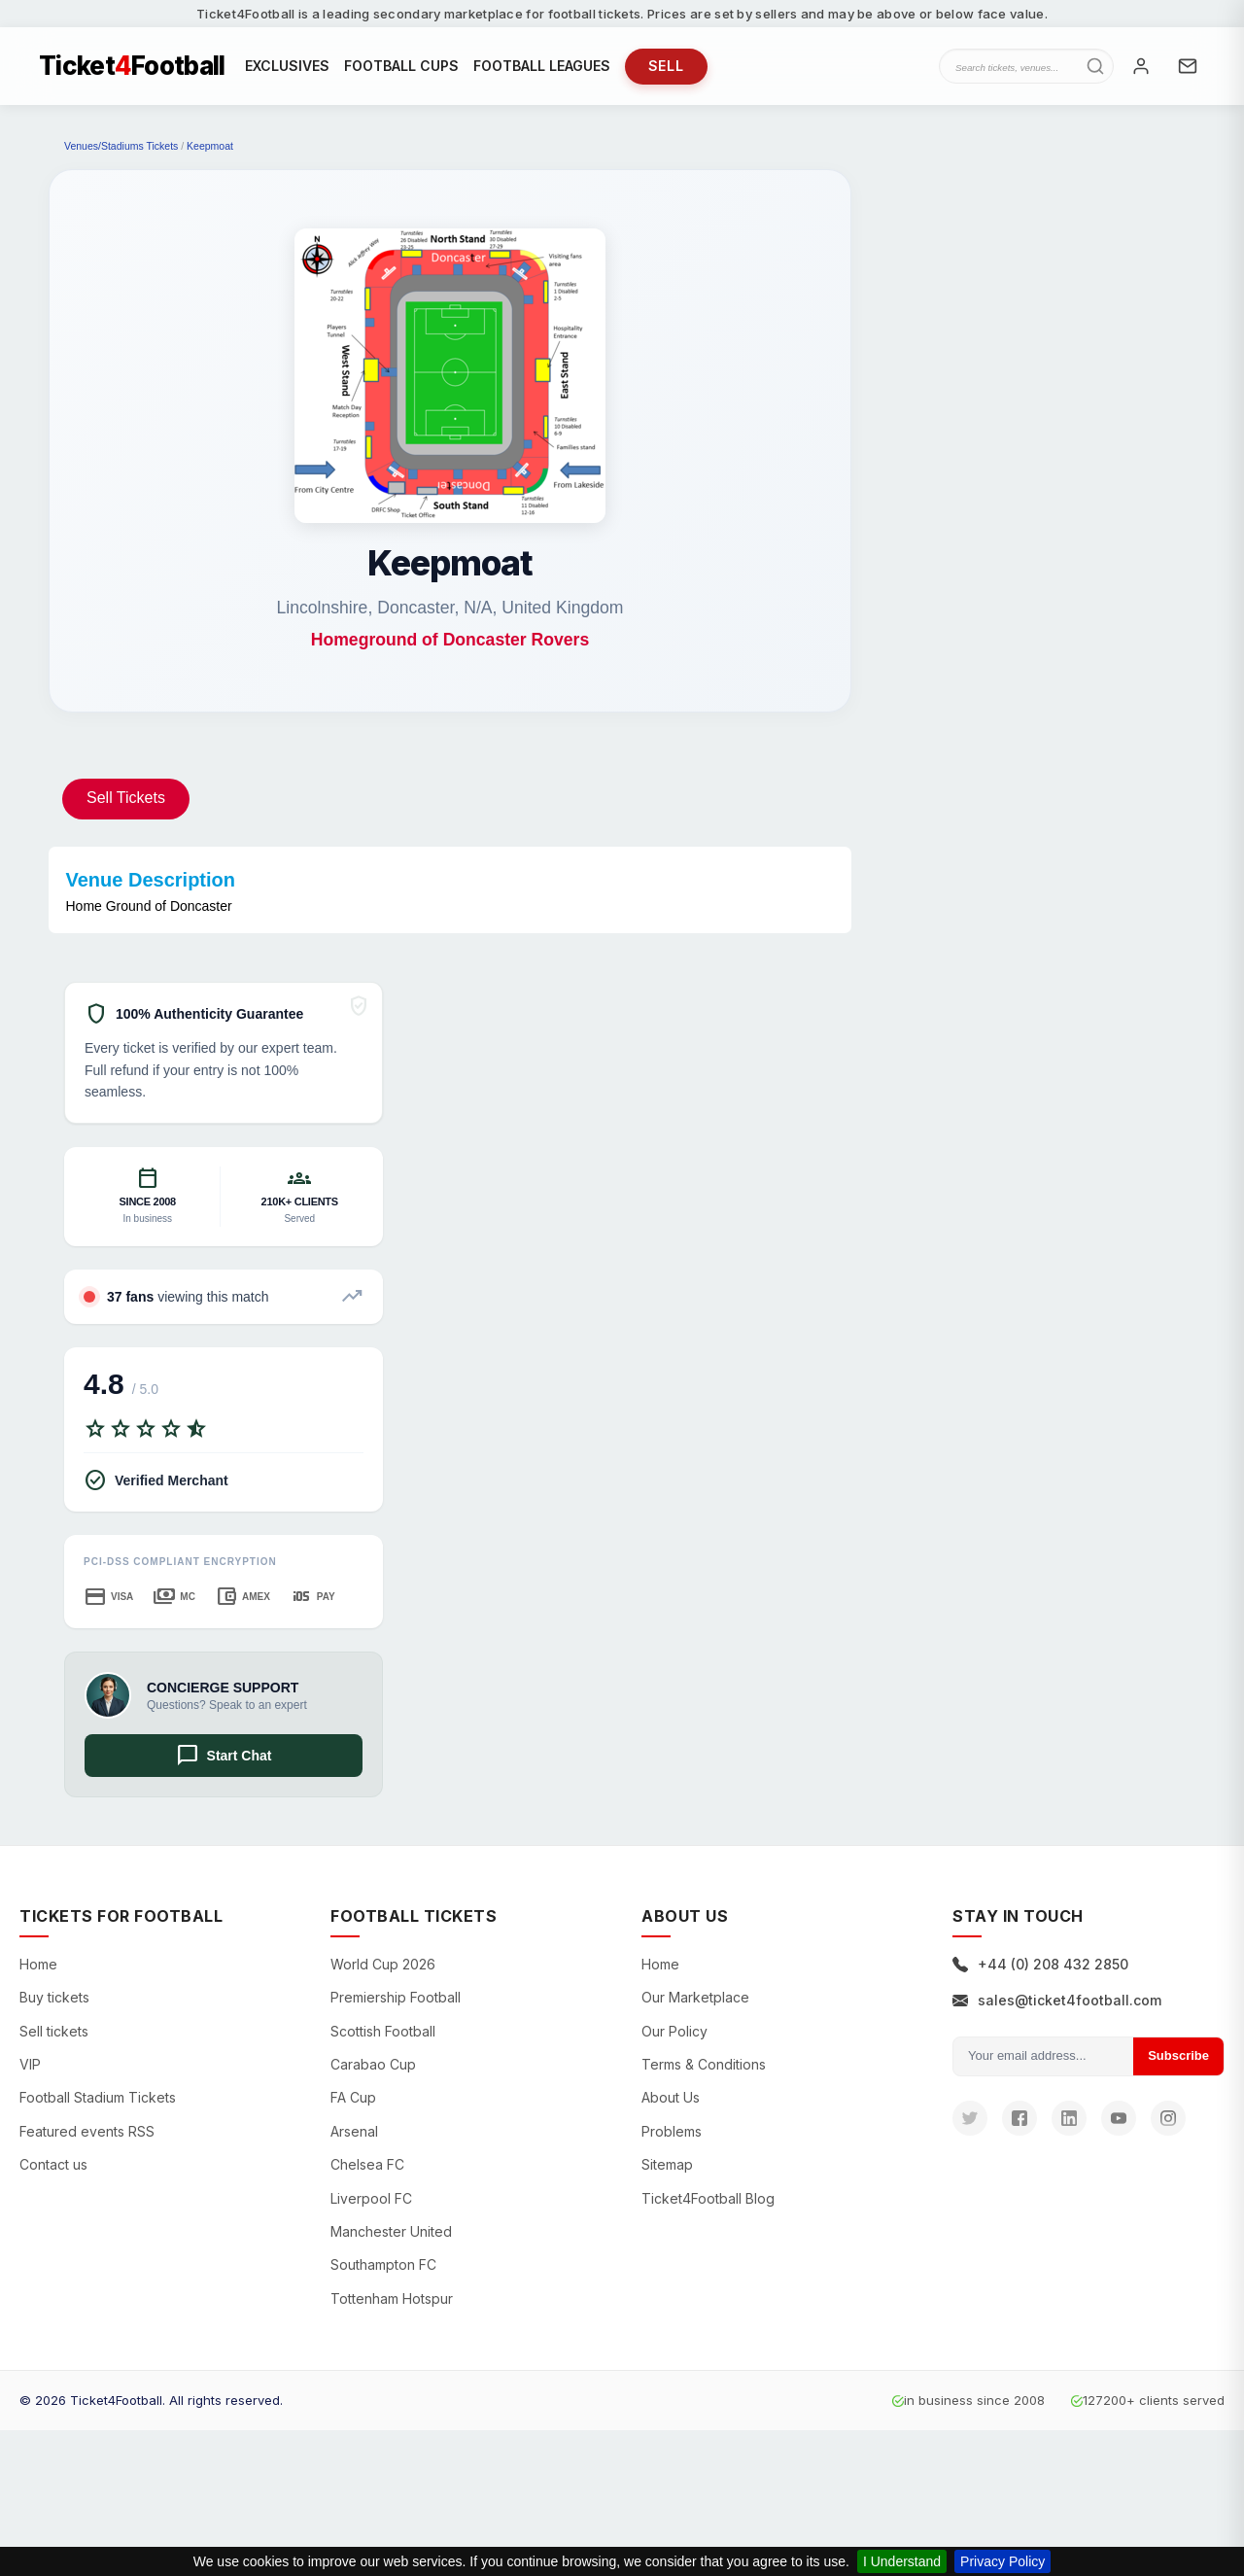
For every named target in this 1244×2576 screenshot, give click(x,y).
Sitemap (667, 2164)
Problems (671, 2131)
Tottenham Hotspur (391, 2298)
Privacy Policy (1002, 2561)
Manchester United (391, 2231)
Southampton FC (383, 2264)
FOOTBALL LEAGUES (541, 65)
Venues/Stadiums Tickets (121, 146)
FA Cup (353, 2097)
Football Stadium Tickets (97, 2097)
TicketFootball (132, 66)
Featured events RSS (87, 2131)
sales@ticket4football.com (1056, 2000)
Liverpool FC (371, 2198)
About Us (670, 2097)
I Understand (902, 2561)
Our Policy (674, 2031)
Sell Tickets (125, 797)
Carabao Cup (373, 2064)
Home (38, 1964)
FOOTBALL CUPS (401, 65)
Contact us (53, 2164)
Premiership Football (395, 1997)
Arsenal (354, 2131)
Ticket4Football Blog (708, 2198)
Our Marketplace (695, 1997)
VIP (30, 2064)
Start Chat (224, 1755)
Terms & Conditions (703, 2064)
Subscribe (1178, 2055)
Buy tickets (54, 1997)
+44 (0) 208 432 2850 (1040, 1964)
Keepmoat (210, 146)
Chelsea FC (367, 2164)
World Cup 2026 (382, 1964)
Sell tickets (53, 2031)
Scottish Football (382, 2031)
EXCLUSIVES (287, 65)
